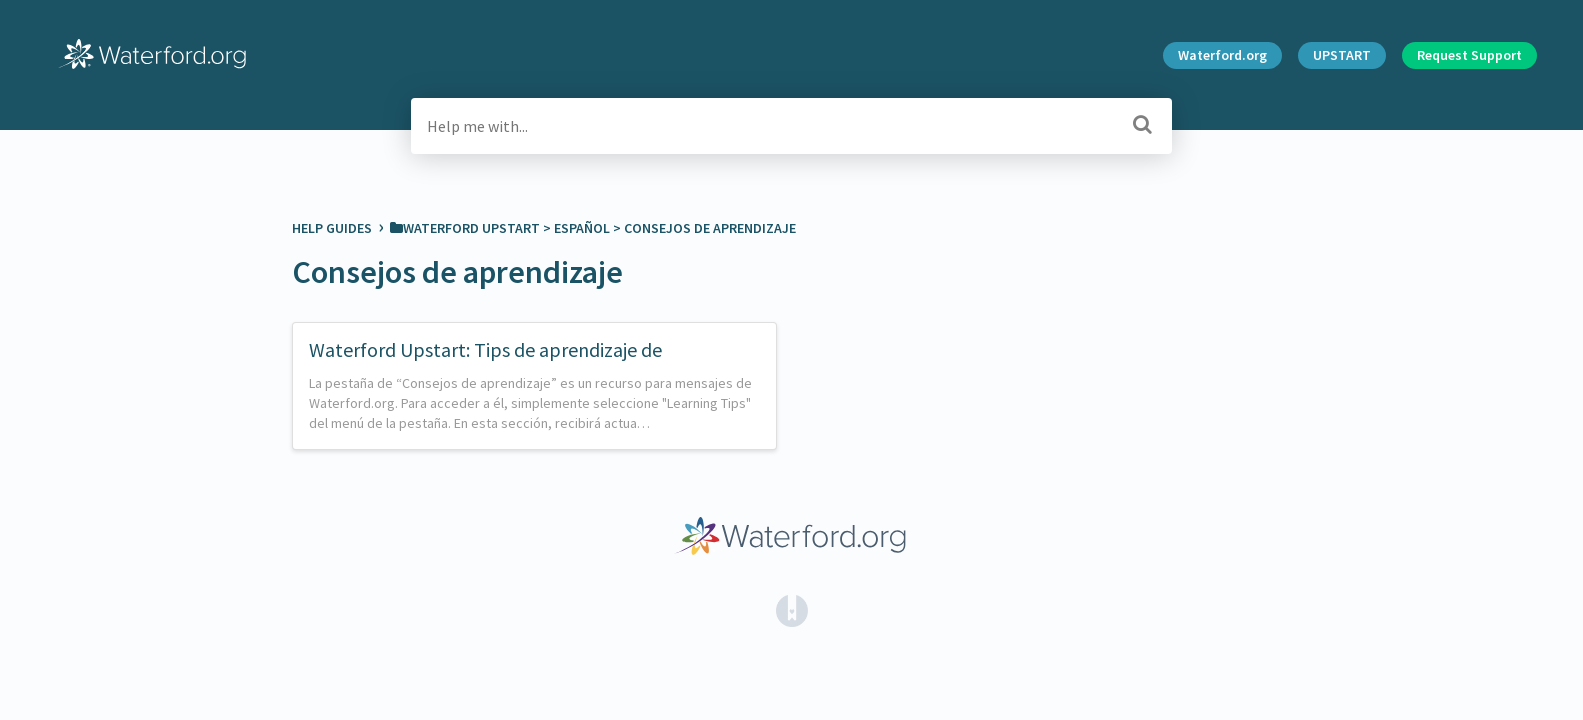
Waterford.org (1222, 55)
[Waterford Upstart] (465, 228)
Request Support (1469, 55)
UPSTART (1342, 55)
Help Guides (333, 228)
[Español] (582, 228)
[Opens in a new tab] (792, 609)
